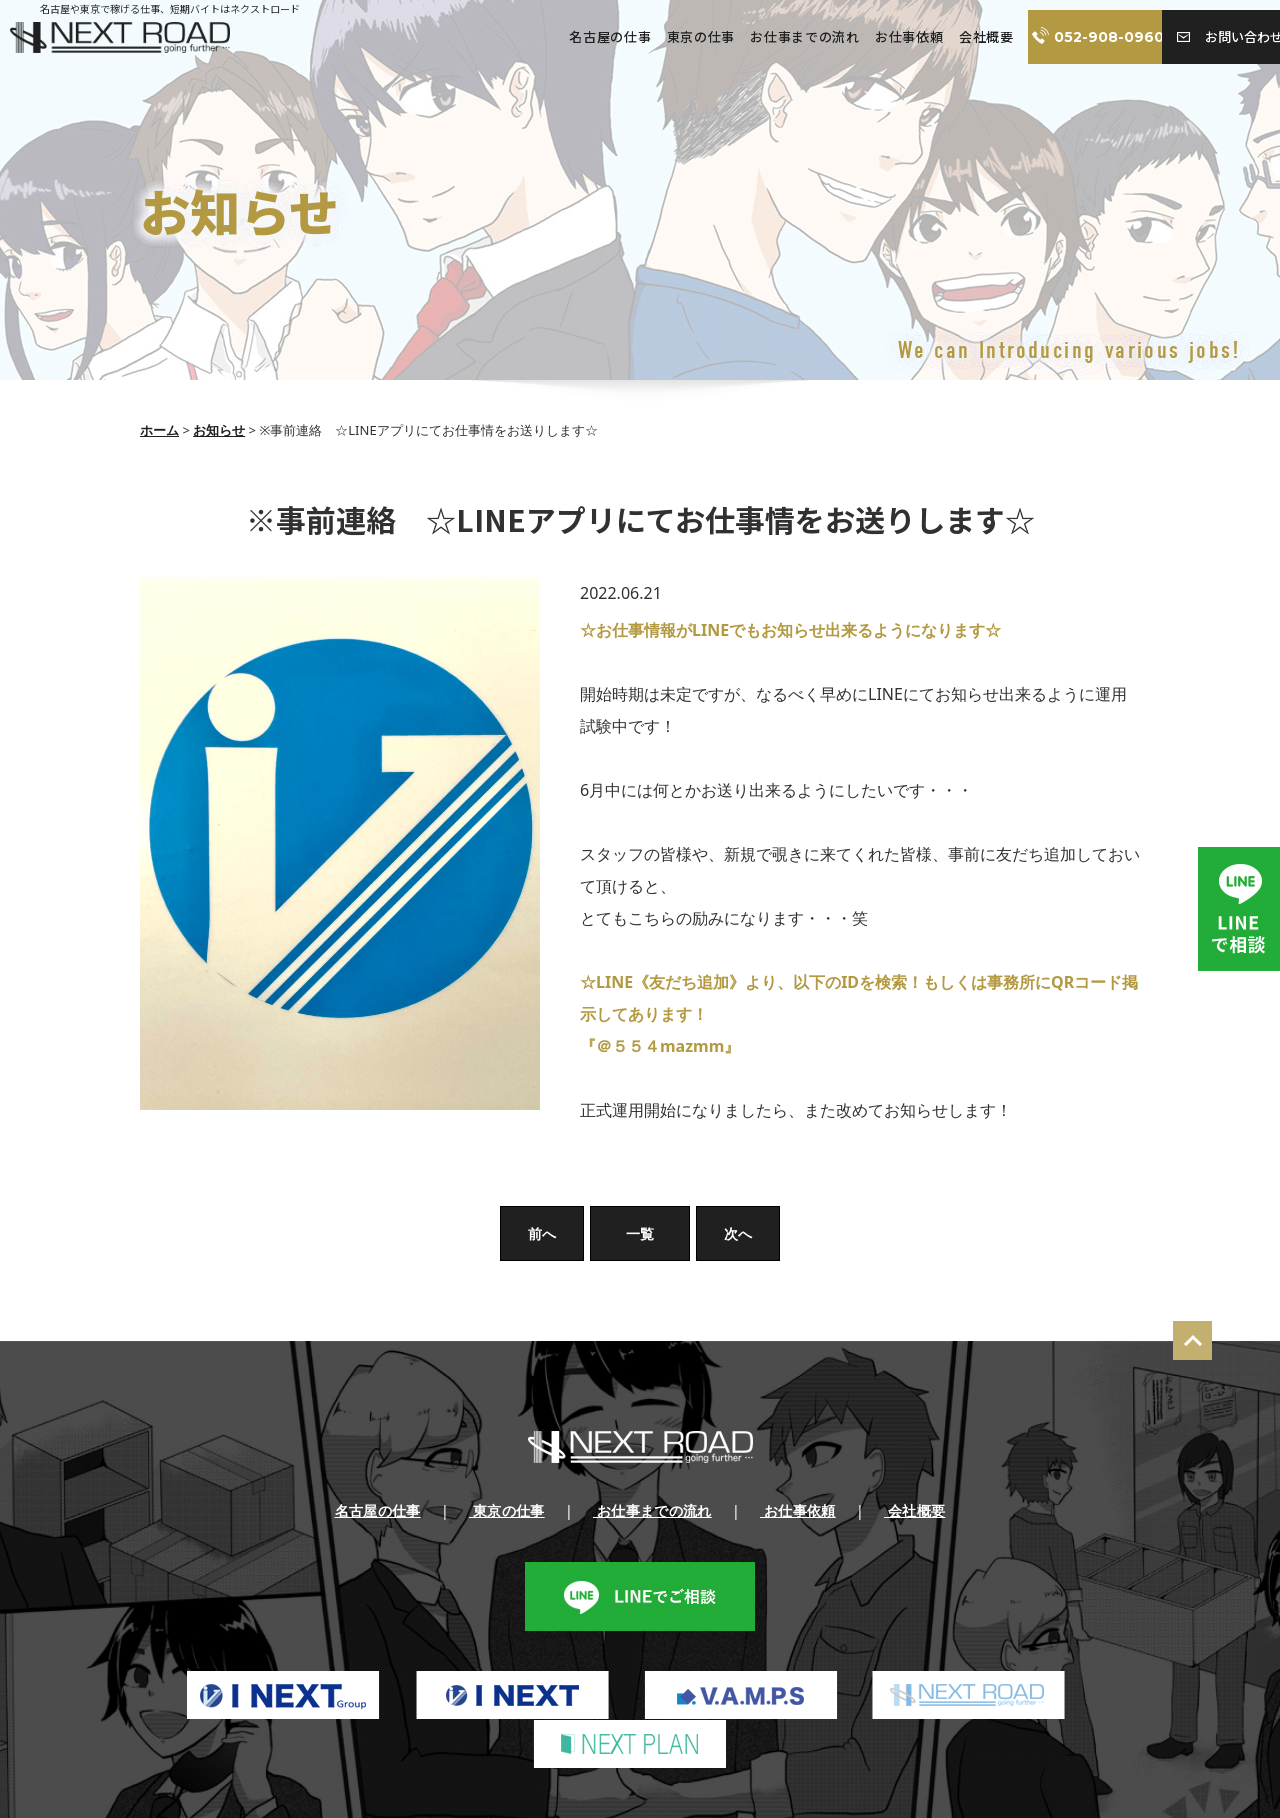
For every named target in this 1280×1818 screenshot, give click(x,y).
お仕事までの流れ (767, 36)
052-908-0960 (1071, 37)
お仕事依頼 (871, 36)
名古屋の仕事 (574, 36)
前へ (542, 1233)
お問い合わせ (1214, 36)
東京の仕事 (664, 36)
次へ (738, 1233)
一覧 (640, 1233)
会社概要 (947, 36)
